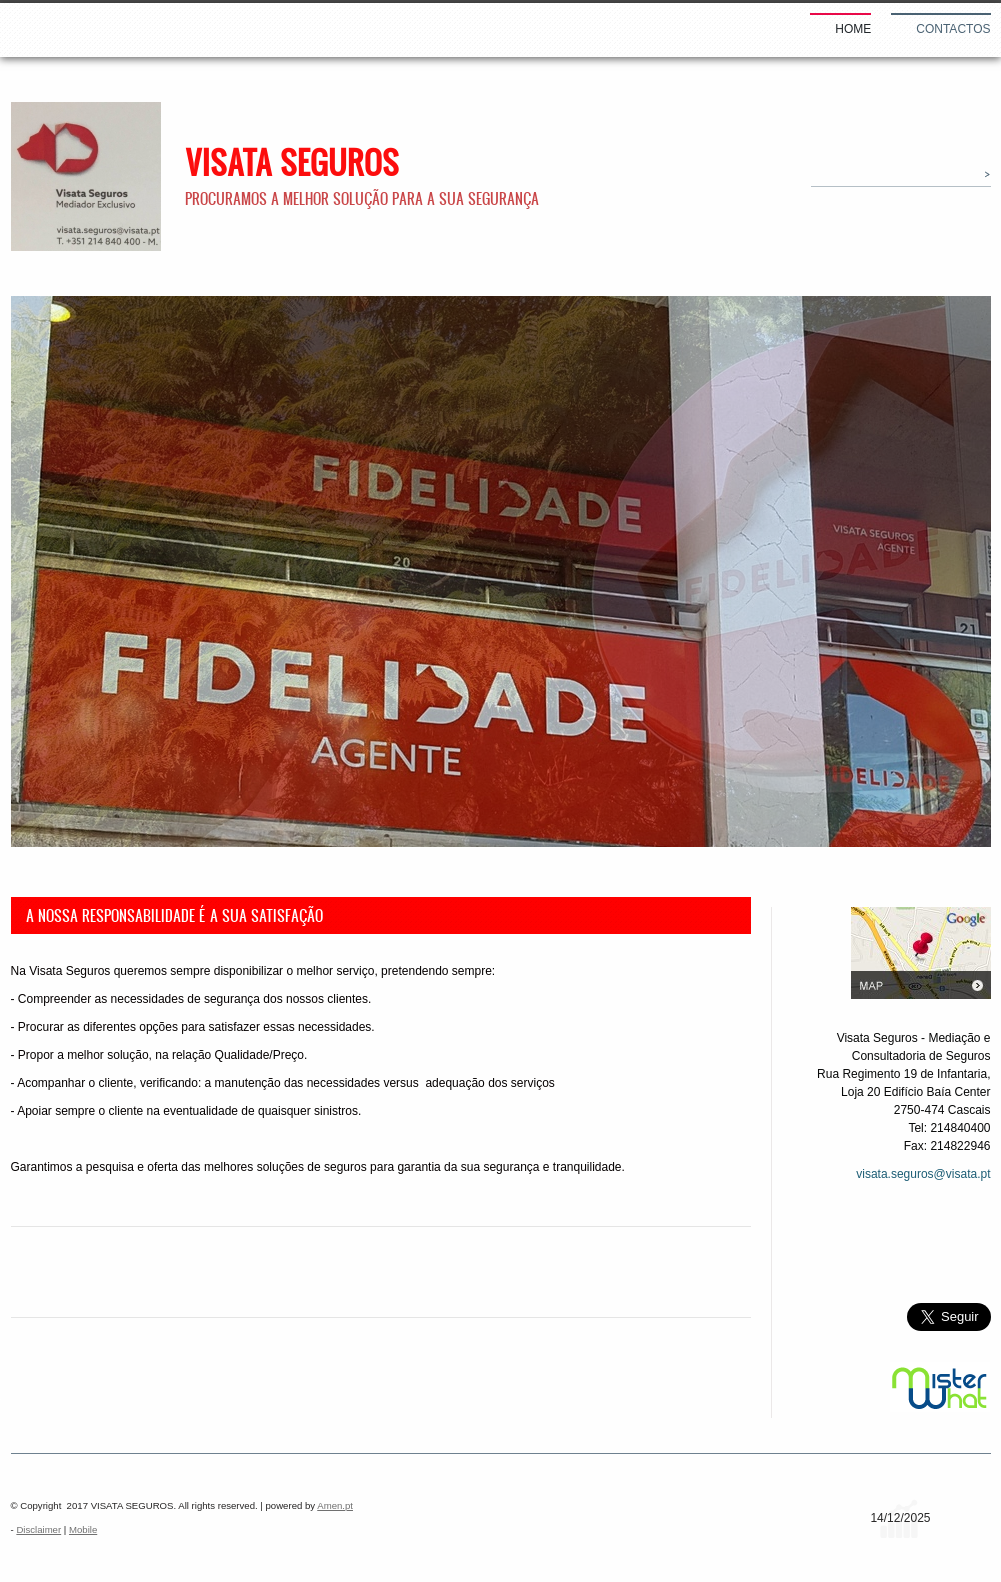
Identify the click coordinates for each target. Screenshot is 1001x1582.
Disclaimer (38, 1529)
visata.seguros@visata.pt (923, 1174)
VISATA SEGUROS (292, 162)
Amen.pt (335, 1505)
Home (853, 29)
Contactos (953, 29)
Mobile (83, 1529)
